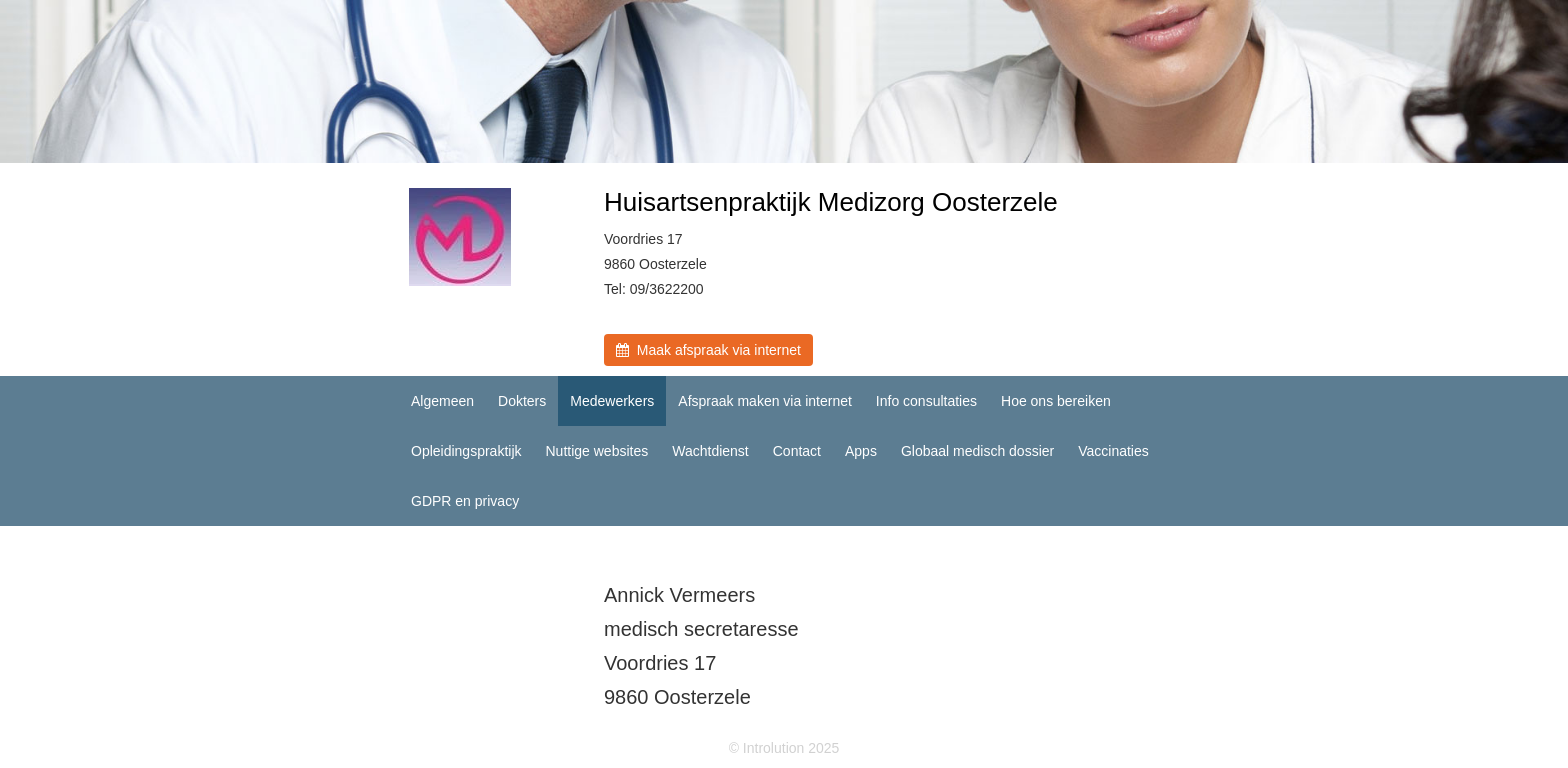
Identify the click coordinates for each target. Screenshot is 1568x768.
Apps (861, 451)
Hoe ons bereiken (1056, 401)
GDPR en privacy (465, 501)
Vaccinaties (1113, 451)
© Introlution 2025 (784, 748)
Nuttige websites (597, 451)
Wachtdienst (710, 451)
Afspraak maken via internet (765, 401)
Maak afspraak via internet (708, 350)
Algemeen (442, 401)
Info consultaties (926, 401)
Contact (797, 451)
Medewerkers (612, 401)
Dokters (522, 401)
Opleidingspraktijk (466, 451)
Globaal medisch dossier (977, 451)
